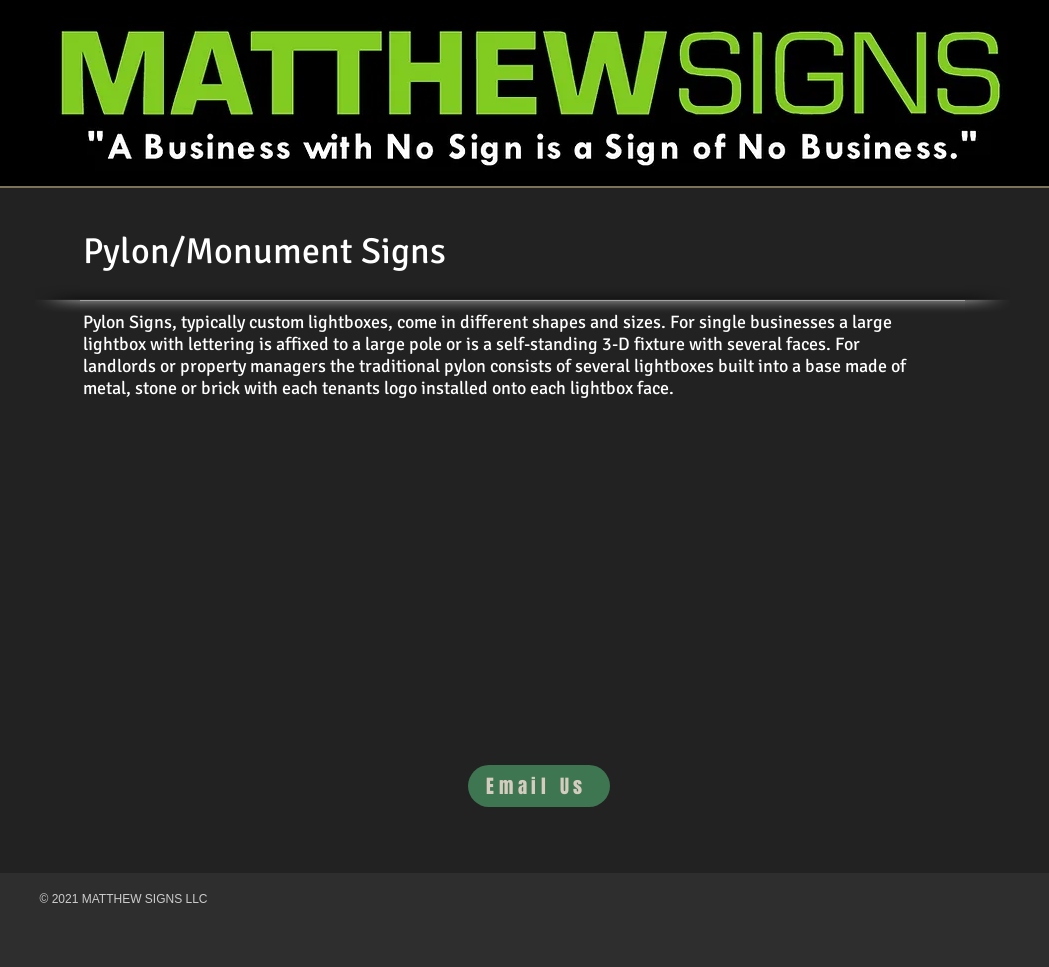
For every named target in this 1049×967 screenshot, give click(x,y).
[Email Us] (539, 786)
